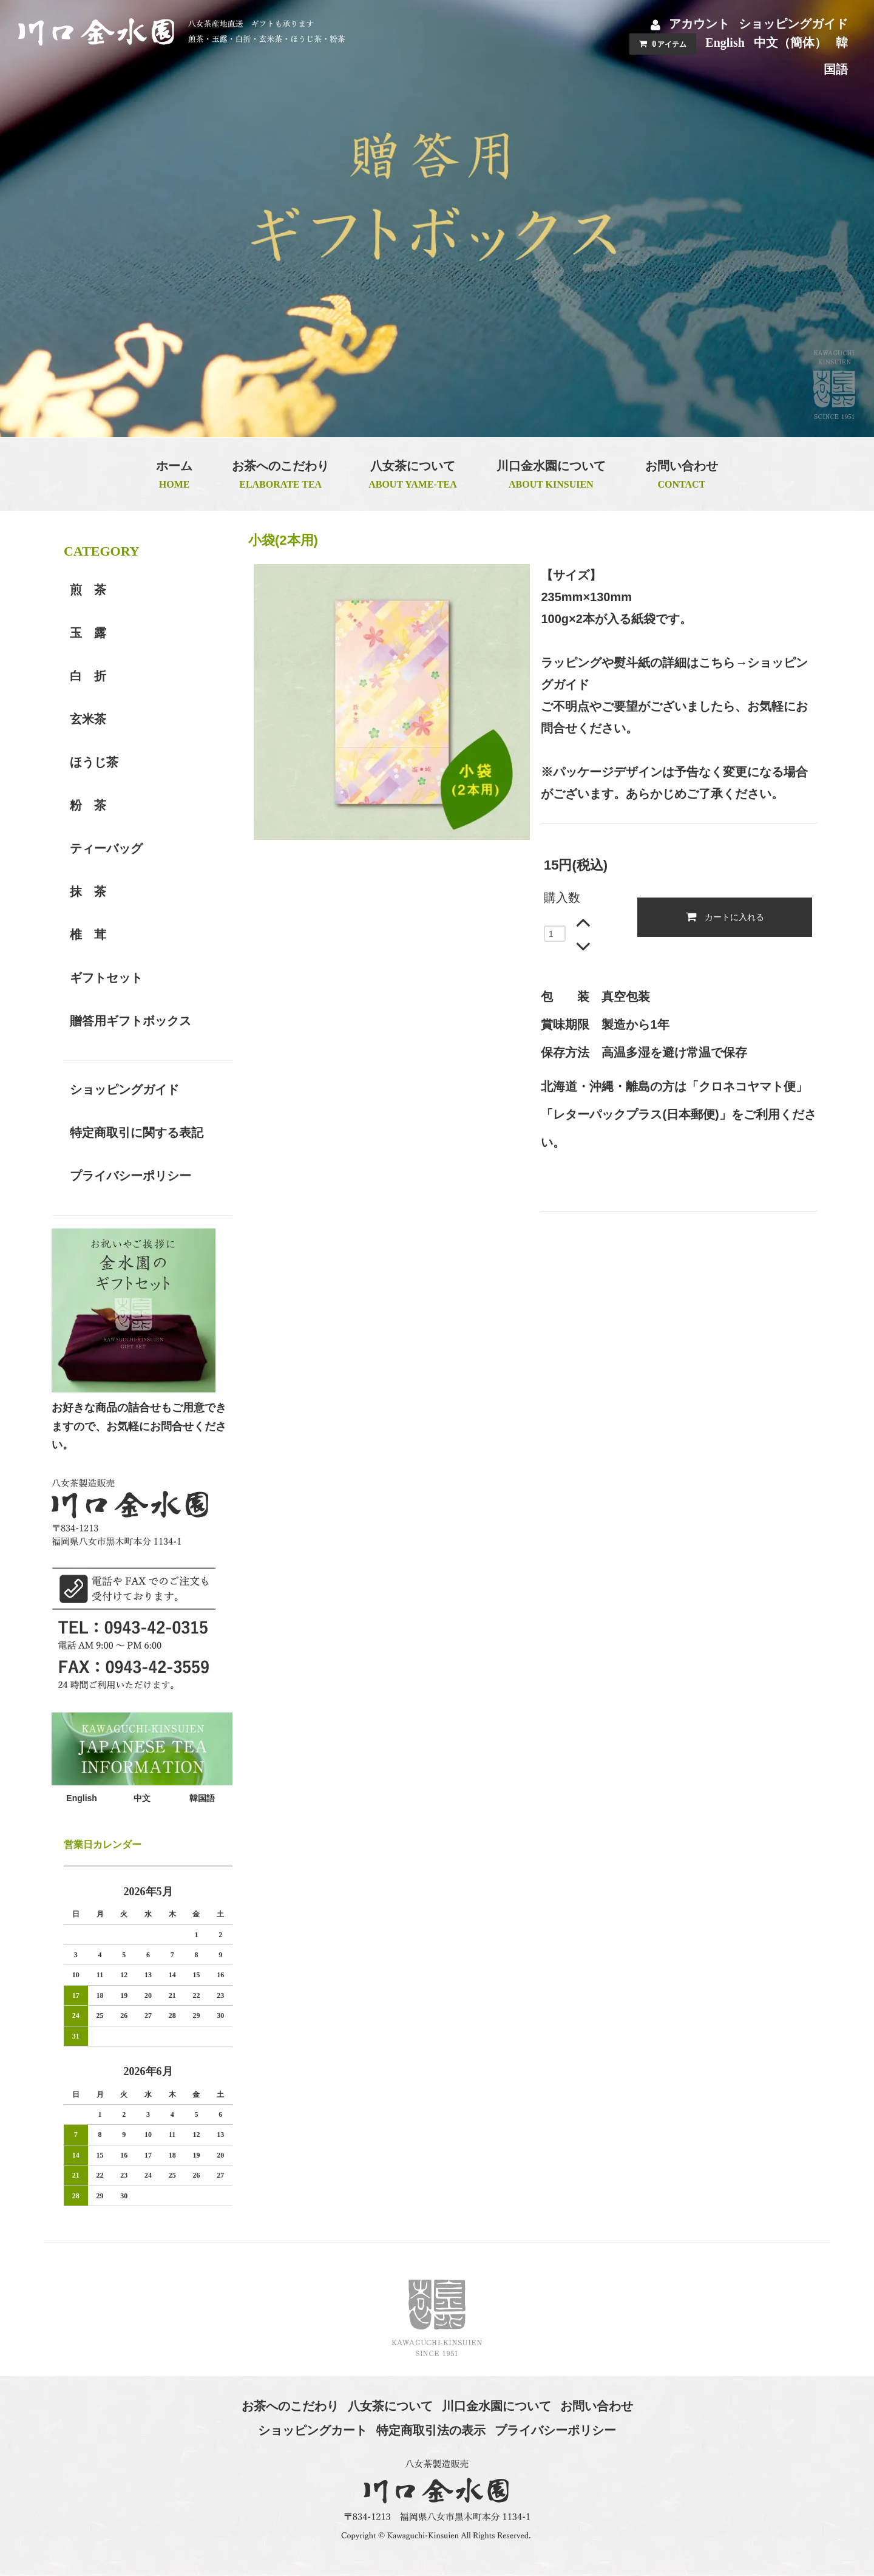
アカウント (699, 23)
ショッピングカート (312, 2430)
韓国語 (202, 1798)
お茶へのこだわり (290, 2406)
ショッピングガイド (793, 23)
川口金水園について (496, 2406)
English (724, 42)
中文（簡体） (790, 42)
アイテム (660, 44)
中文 (142, 1798)
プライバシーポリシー (555, 2430)
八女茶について (390, 2406)
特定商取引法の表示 (431, 2430)
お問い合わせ (596, 2406)
